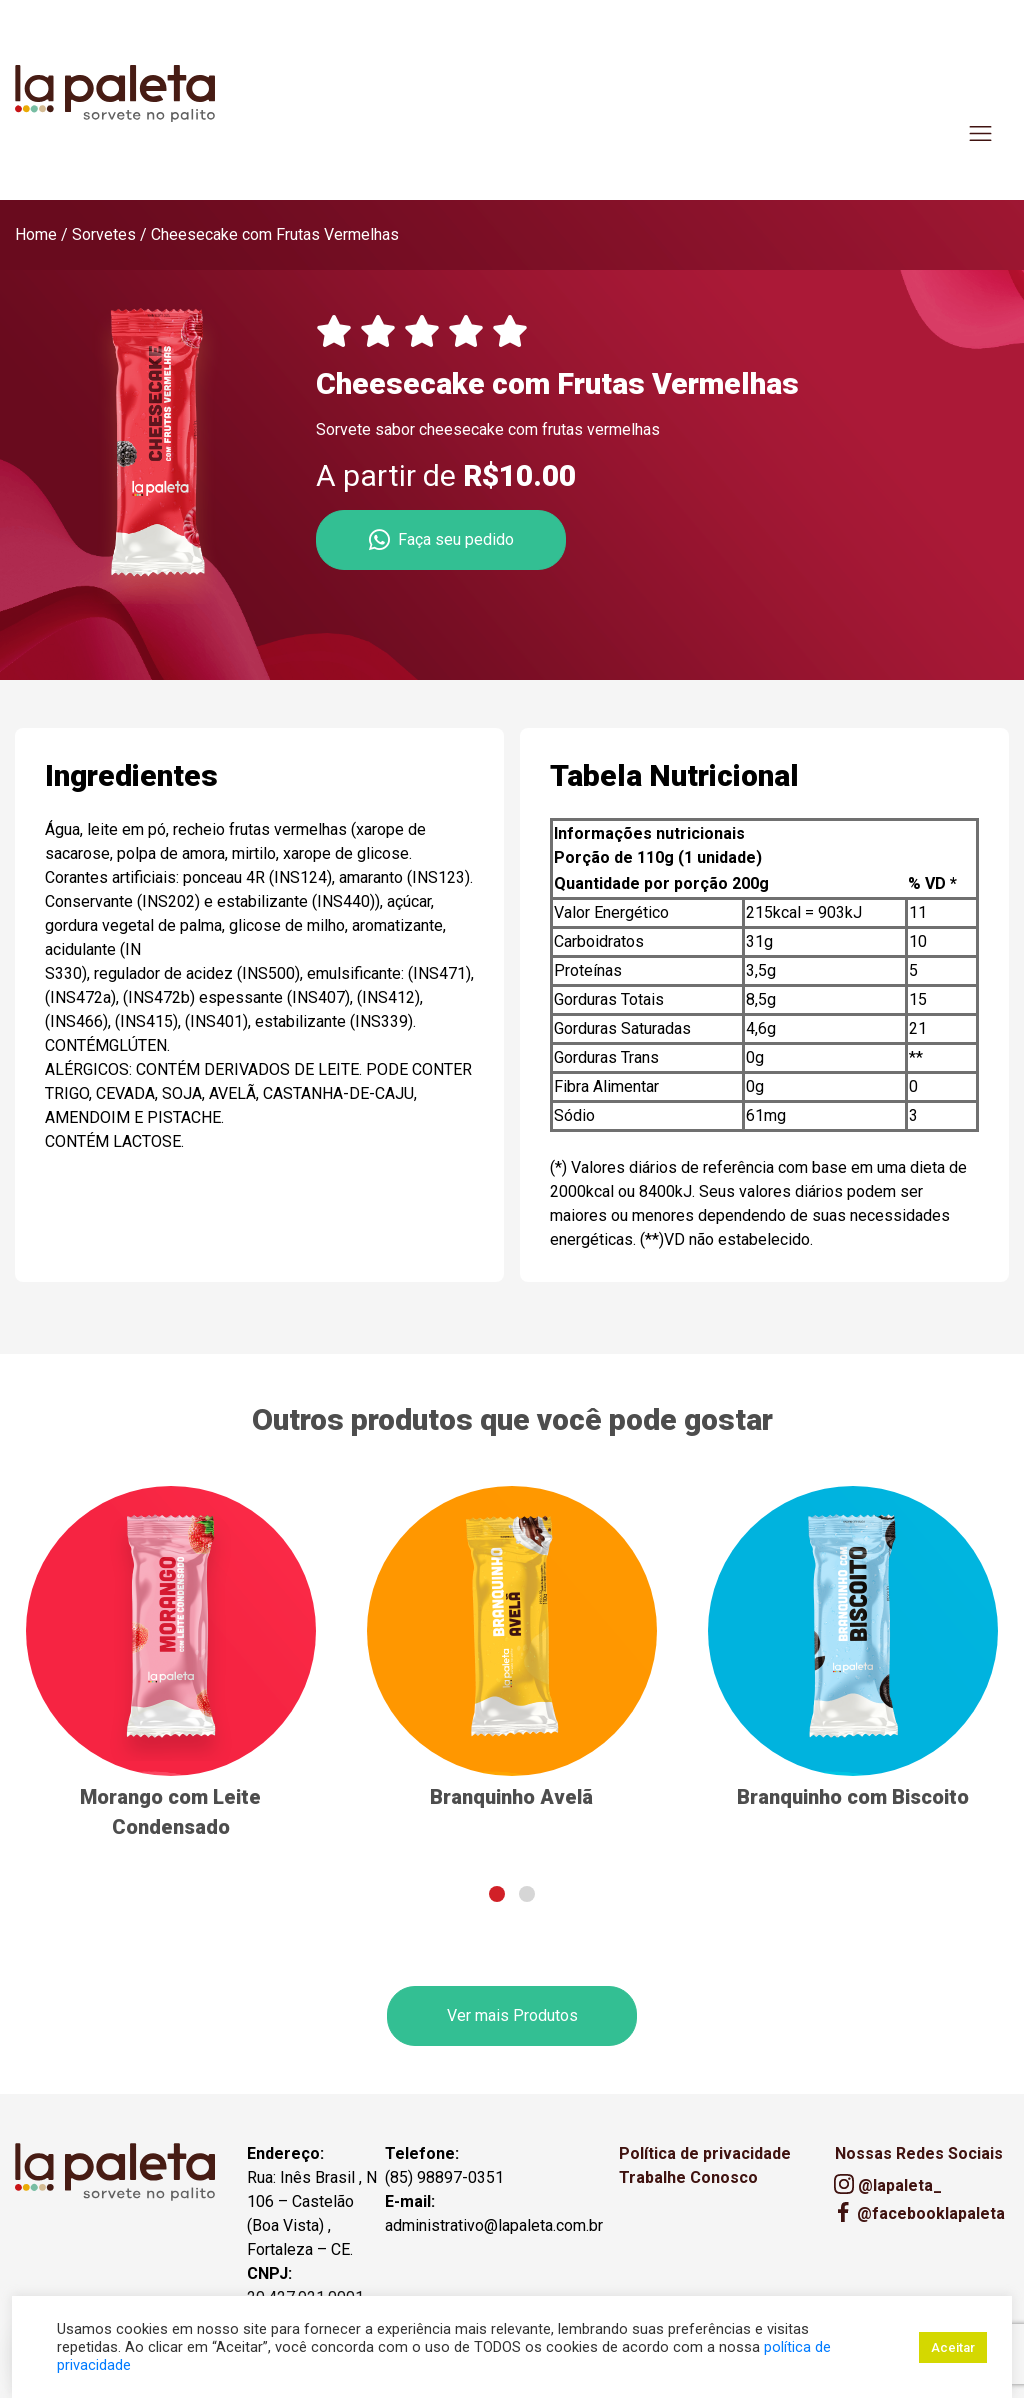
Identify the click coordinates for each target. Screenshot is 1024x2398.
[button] (497, 1894)
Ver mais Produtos (512, 2015)
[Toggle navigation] (980, 133)
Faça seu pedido (441, 540)
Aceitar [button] (953, 2347)
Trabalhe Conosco (688, 2177)
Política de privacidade (705, 2153)
